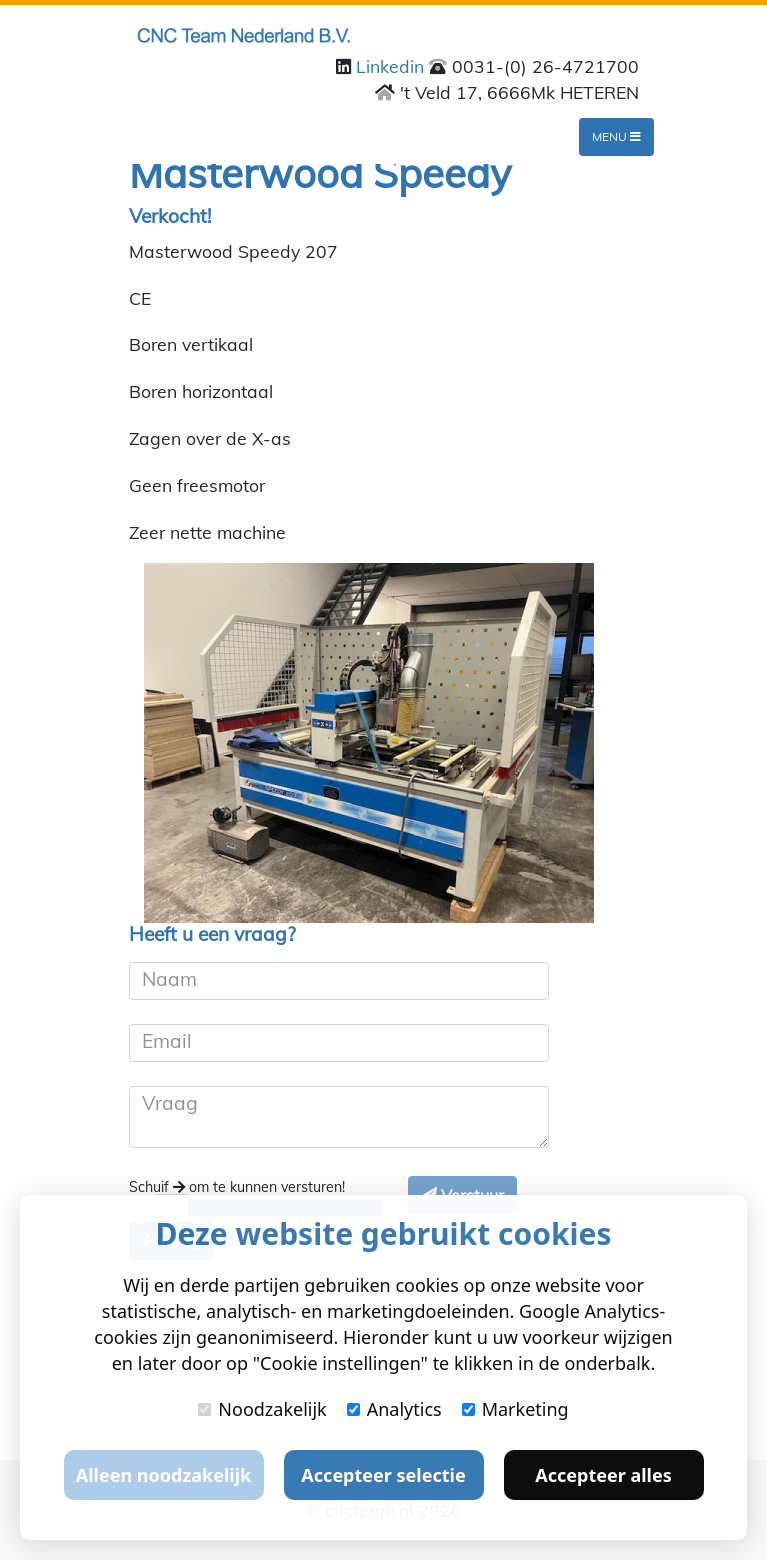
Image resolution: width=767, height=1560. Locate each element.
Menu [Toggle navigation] (616, 136)
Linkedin (392, 66)
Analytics (394, 1409)
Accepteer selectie (383, 1475)
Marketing (515, 1409)
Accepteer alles (603, 1475)
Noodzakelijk (262, 1409)
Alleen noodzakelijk (163, 1475)
